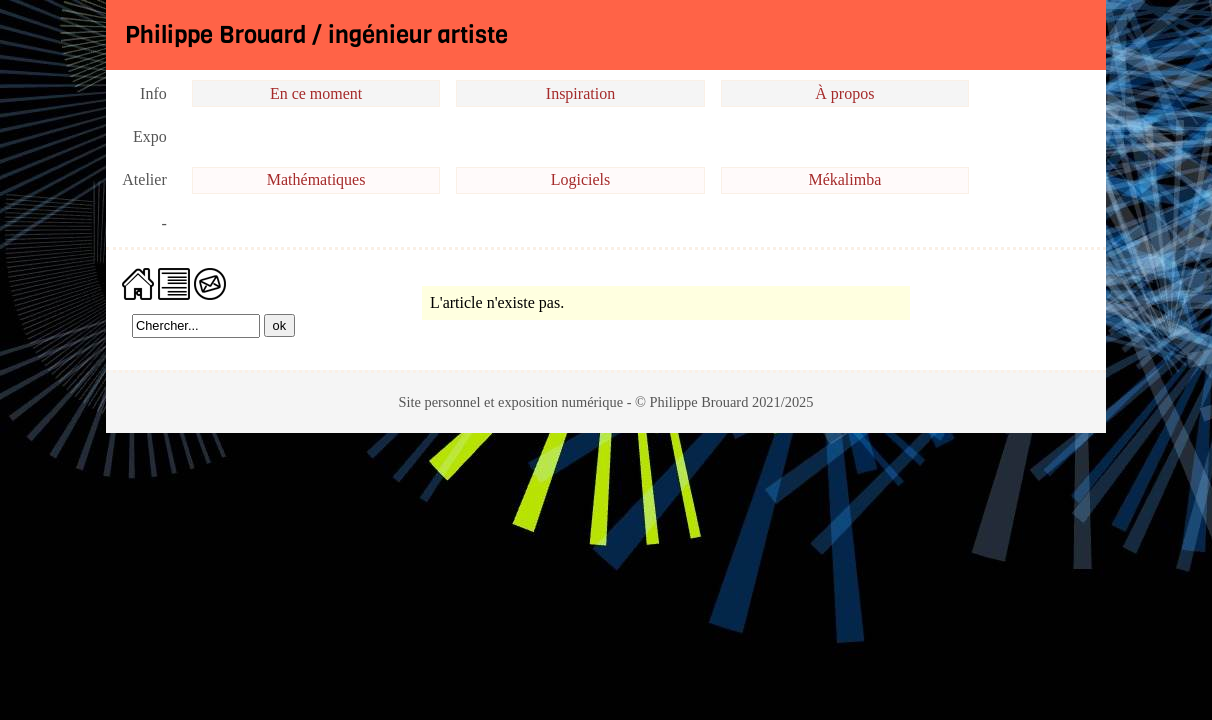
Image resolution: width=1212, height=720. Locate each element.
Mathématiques (316, 179)
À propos (844, 93)
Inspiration (580, 93)
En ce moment (316, 93)
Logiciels (581, 179)
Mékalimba (844, 179)
